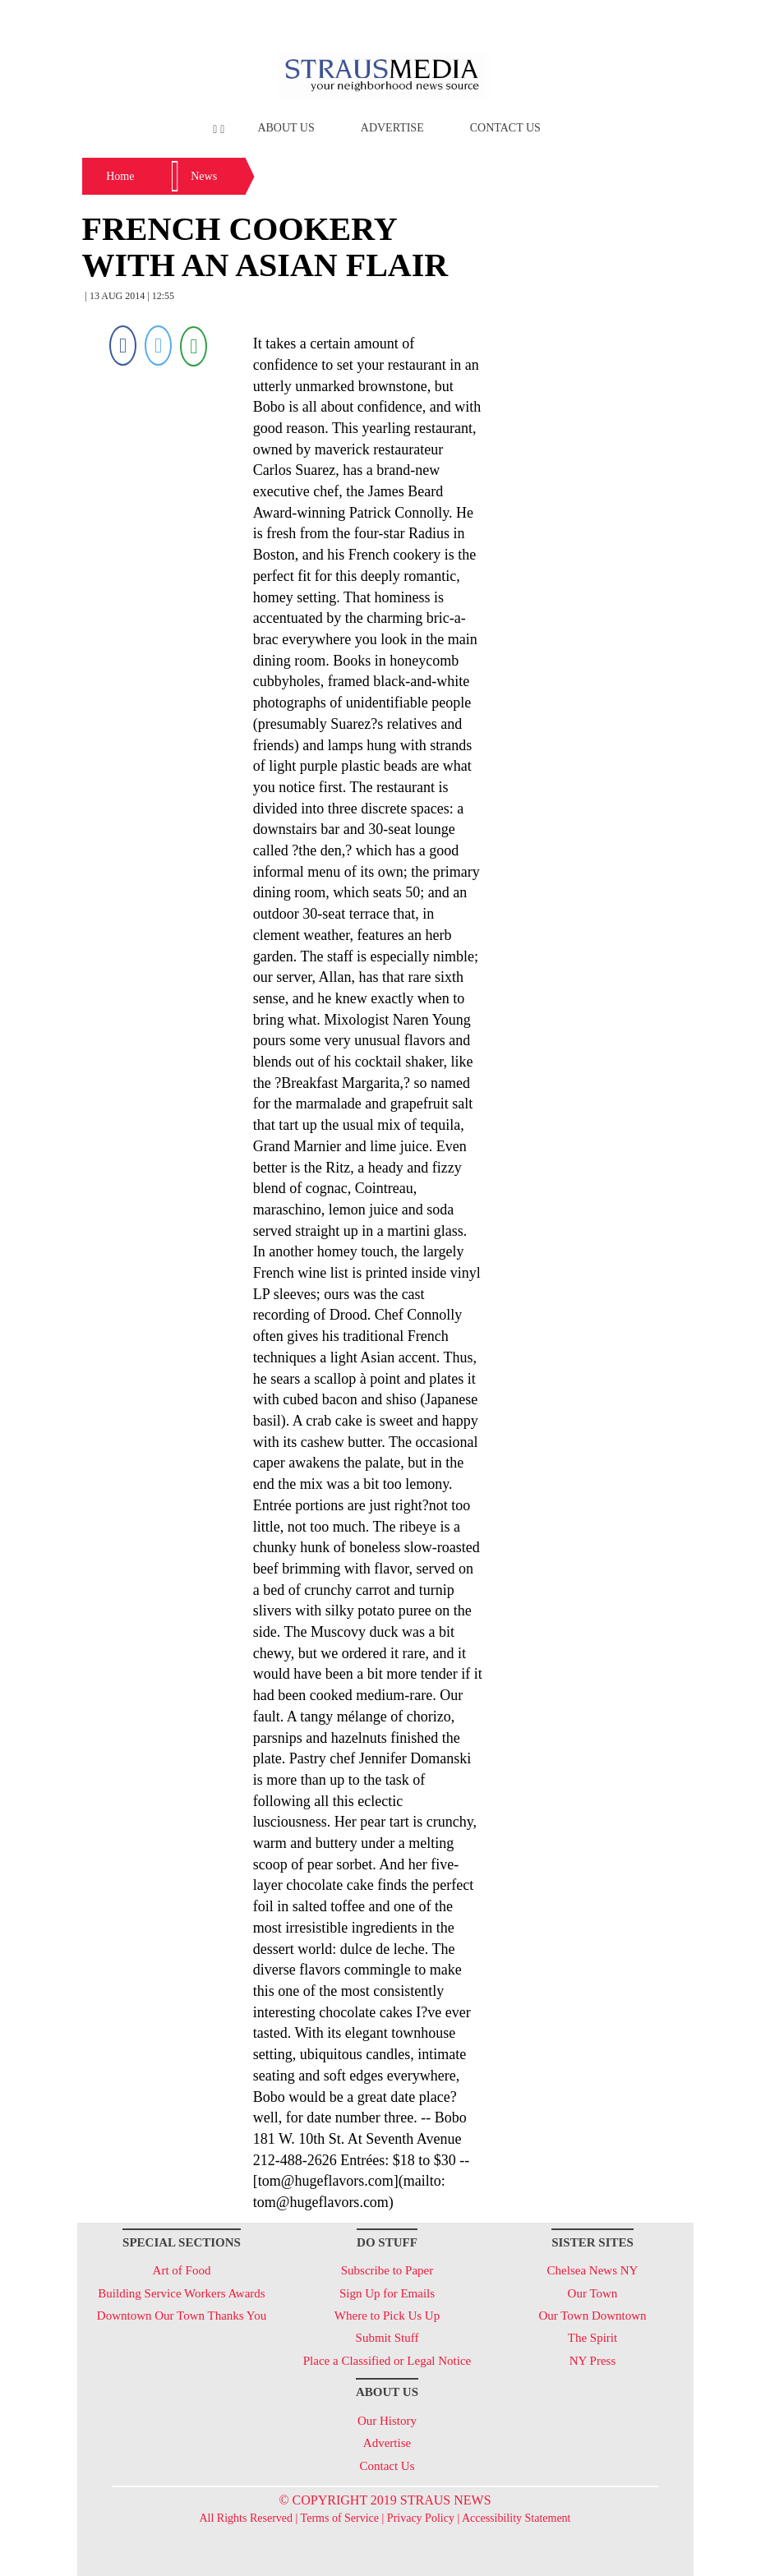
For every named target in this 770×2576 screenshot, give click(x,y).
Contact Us (505, 128)
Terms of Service (340, 2518)
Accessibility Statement (516, 2518)
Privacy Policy (420, 2518)
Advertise (392, 128)
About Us (285, 128)
